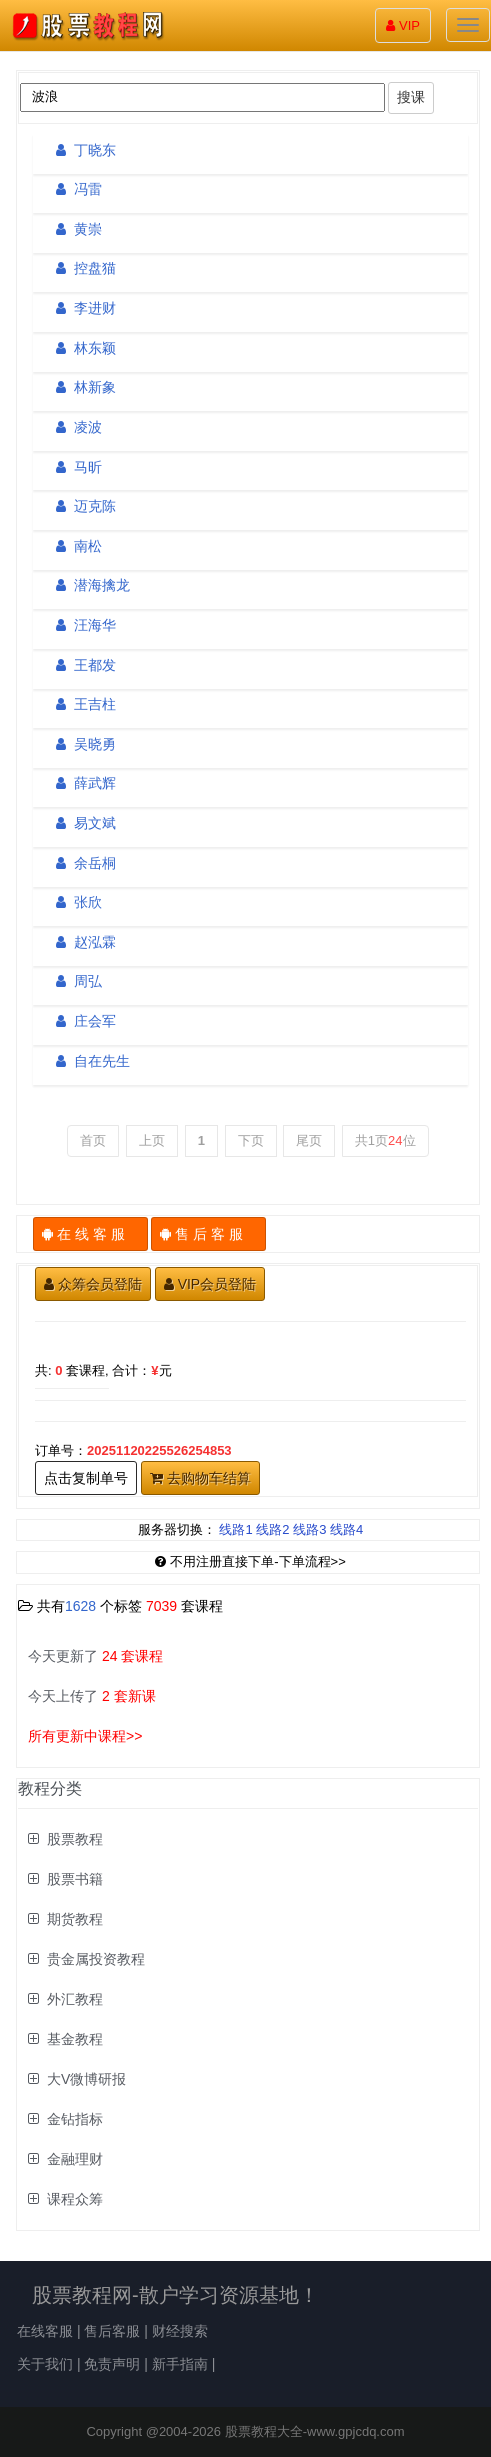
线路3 (309, 1529)
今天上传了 (92, 1696)
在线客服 (45, 2331)
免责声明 (112, 2364)
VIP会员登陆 (210, 1284)
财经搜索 (180, 2331)
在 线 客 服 (90, 1234)
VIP (403, 25)
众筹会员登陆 (93, 1284)
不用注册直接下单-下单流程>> (250, 1561)
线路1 (235, 1529)
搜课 (411, 97)
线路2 (272, 1529)
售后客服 (112, 2331)
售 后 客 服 (208, 1234)
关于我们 (45, 2364)
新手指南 (180, 2364)
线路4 (346, 1529)
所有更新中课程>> (85, 1736)
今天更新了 (95, 1656)
